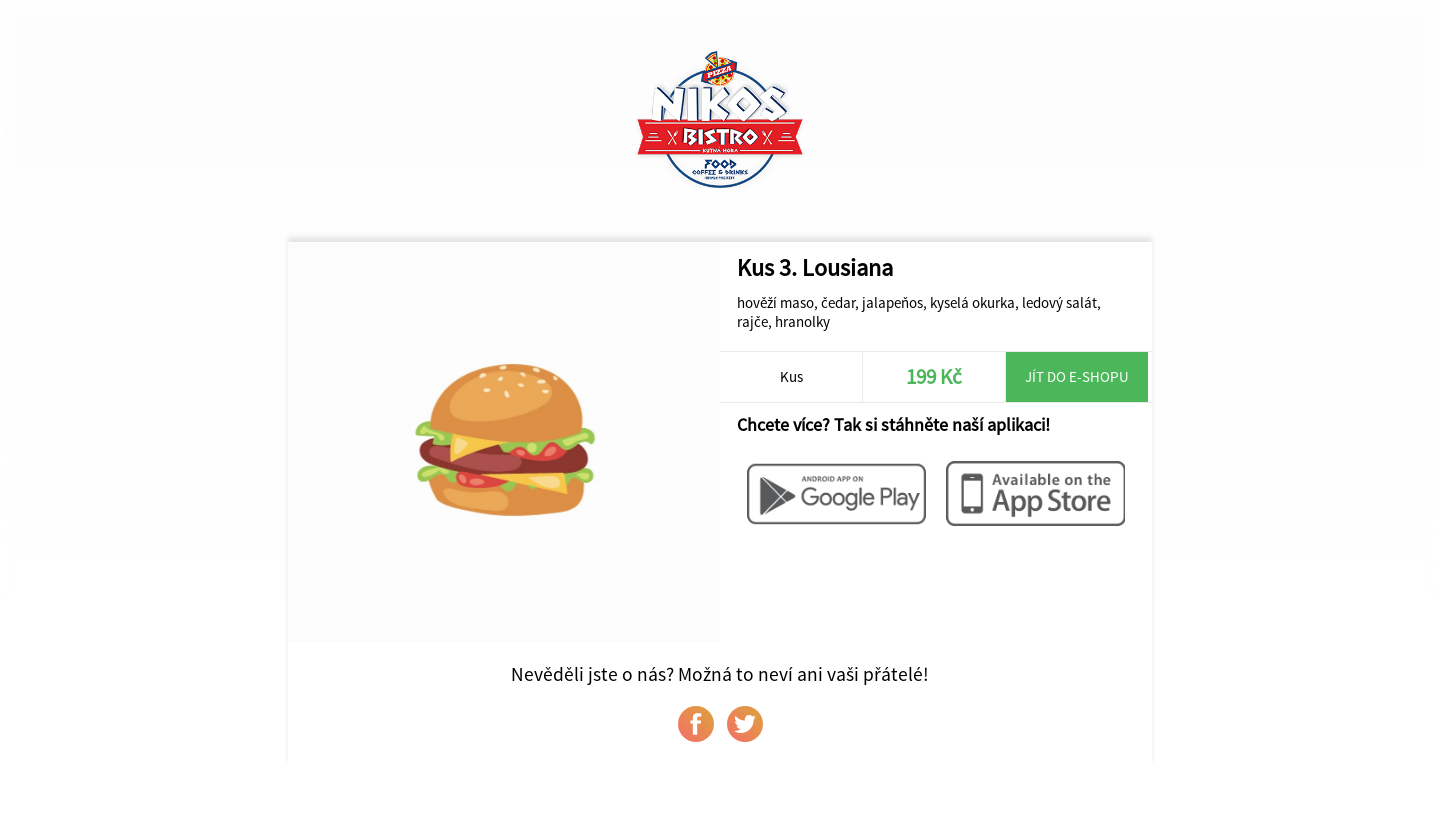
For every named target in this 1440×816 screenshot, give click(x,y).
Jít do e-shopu (1077, 376)
